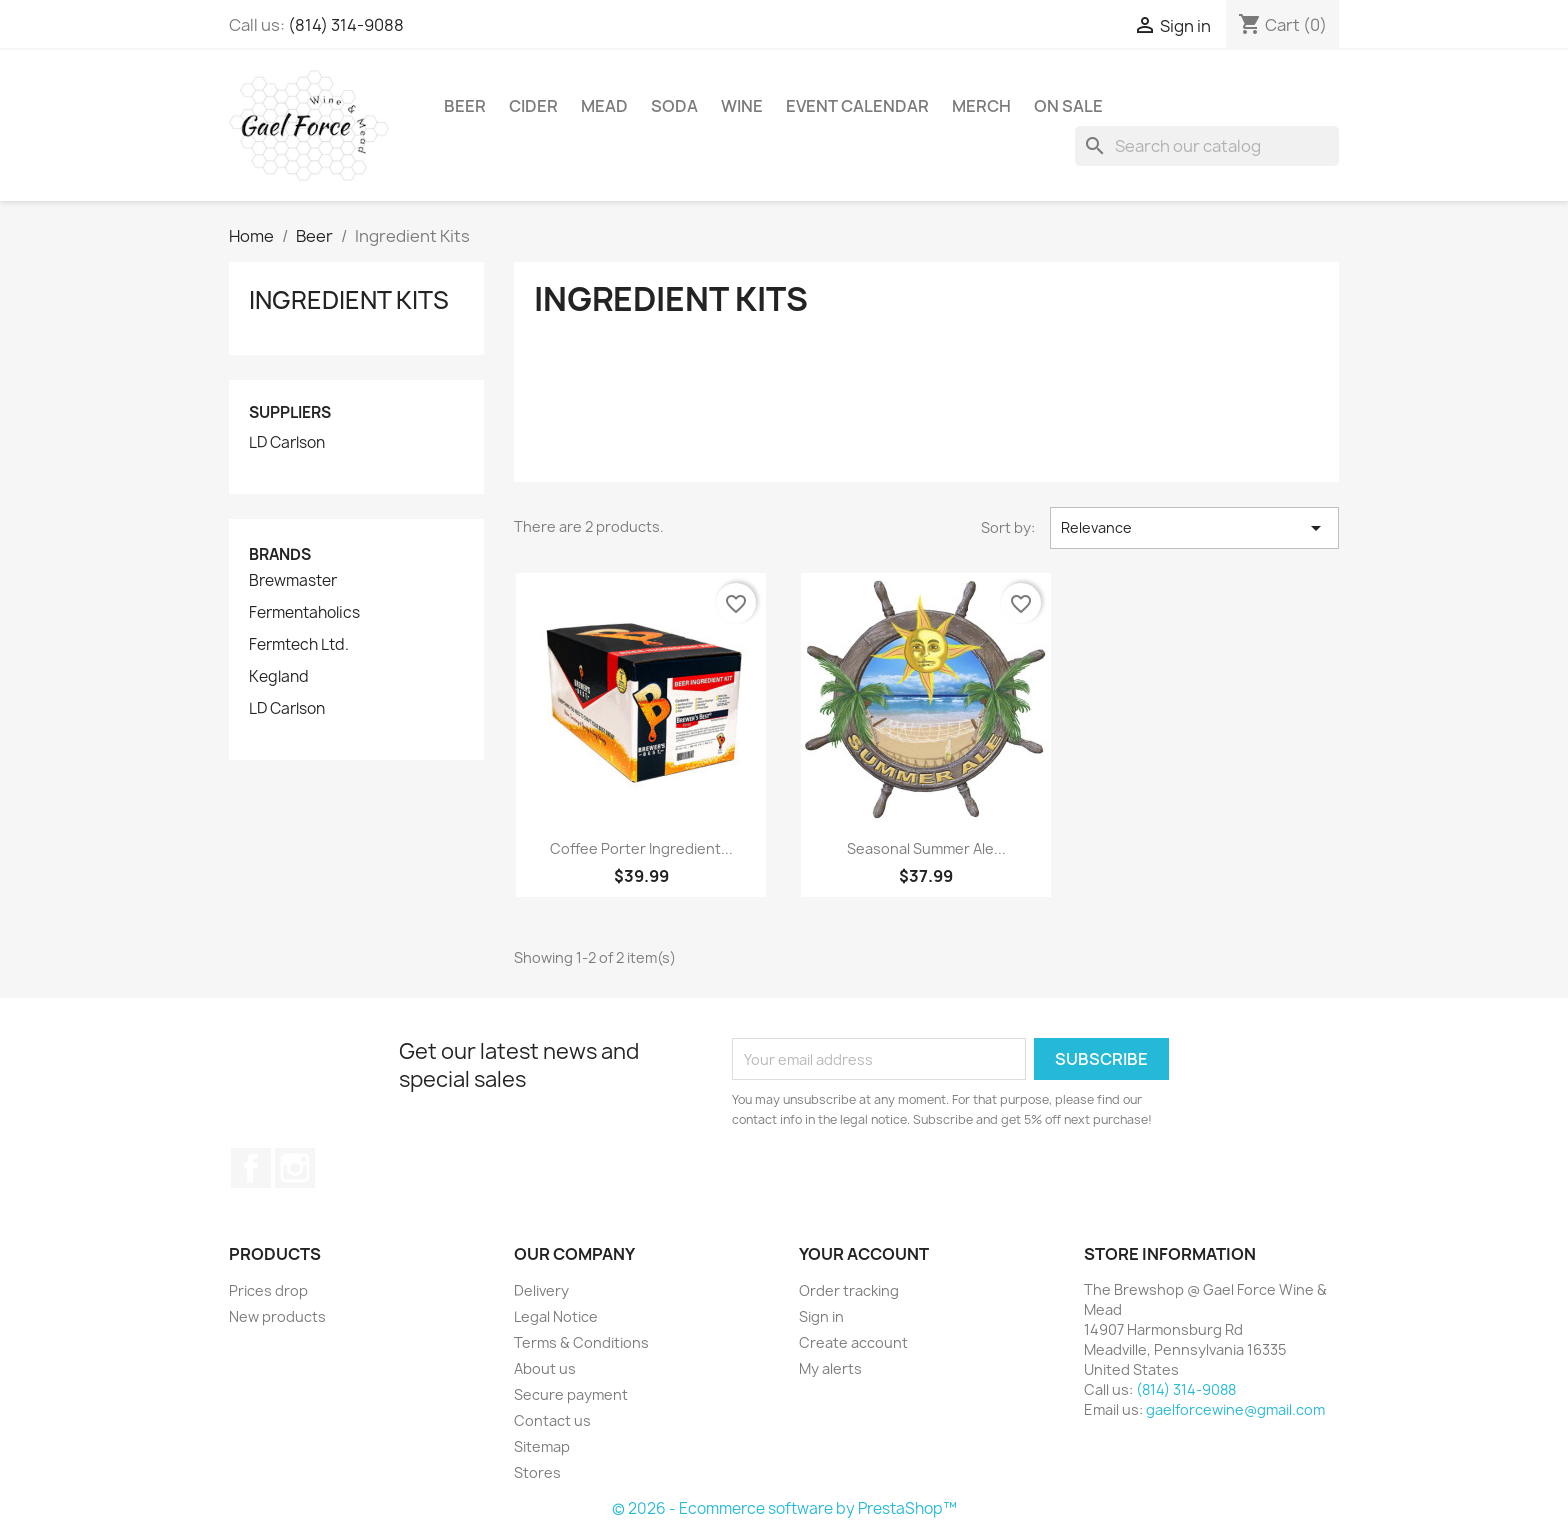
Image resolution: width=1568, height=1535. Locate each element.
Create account (853, 1342)
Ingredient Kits (349, 300)
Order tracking (849, 1290)
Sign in (821, 1316)
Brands (280, 554)
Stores (537, 1472)
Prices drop (268, 1290)
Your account (864, 1254)
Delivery (541, 1290)
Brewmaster (293, 581)
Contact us (552, 1420)
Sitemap (542, 1446)
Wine (742, 106)
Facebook (251, 1168)
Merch (981, 106)
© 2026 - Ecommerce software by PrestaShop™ (784, 1508)
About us (545, 1368)
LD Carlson (287, 443)
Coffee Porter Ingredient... (641, 848)
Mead (604, 106)
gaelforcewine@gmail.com (1235, 1409)
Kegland (279, 677)
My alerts (830, 1368)
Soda (674, 106)
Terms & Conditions (581, 1342)
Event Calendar (857, 106)
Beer (465, 106)
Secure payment (571, 1394)
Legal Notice (556, 1316)
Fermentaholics (304, 613)
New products (277, 1316)
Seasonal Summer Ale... (926, 848)
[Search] (1207, 146)
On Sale (1068, 106)
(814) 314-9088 (346, 25)
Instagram (295, 1168)
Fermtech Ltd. (299, 645)
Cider (533, 106)
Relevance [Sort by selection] (1194, 528)
